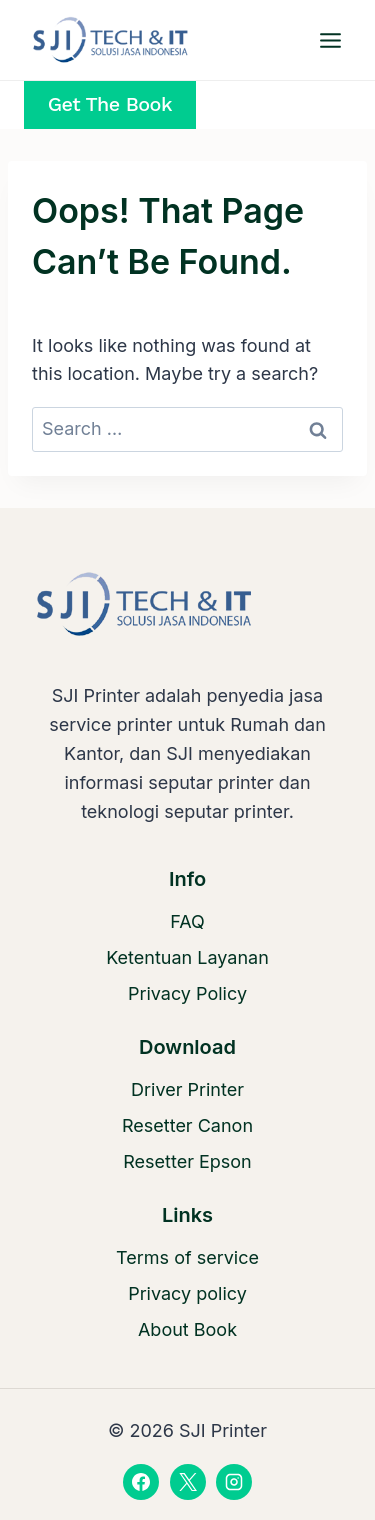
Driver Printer (187, 1089)
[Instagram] (234, 1482)
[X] (188, 1482)
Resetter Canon (187, 1125)
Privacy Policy (187, 993)
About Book (187, 1329)
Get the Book (110, 104)
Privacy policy (187, 1293)
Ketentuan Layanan (187, 957)
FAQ (187, 921)
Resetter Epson (187, 1161)
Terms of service (187, 1257)
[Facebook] (141, 1482)
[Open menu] (330, 40)
